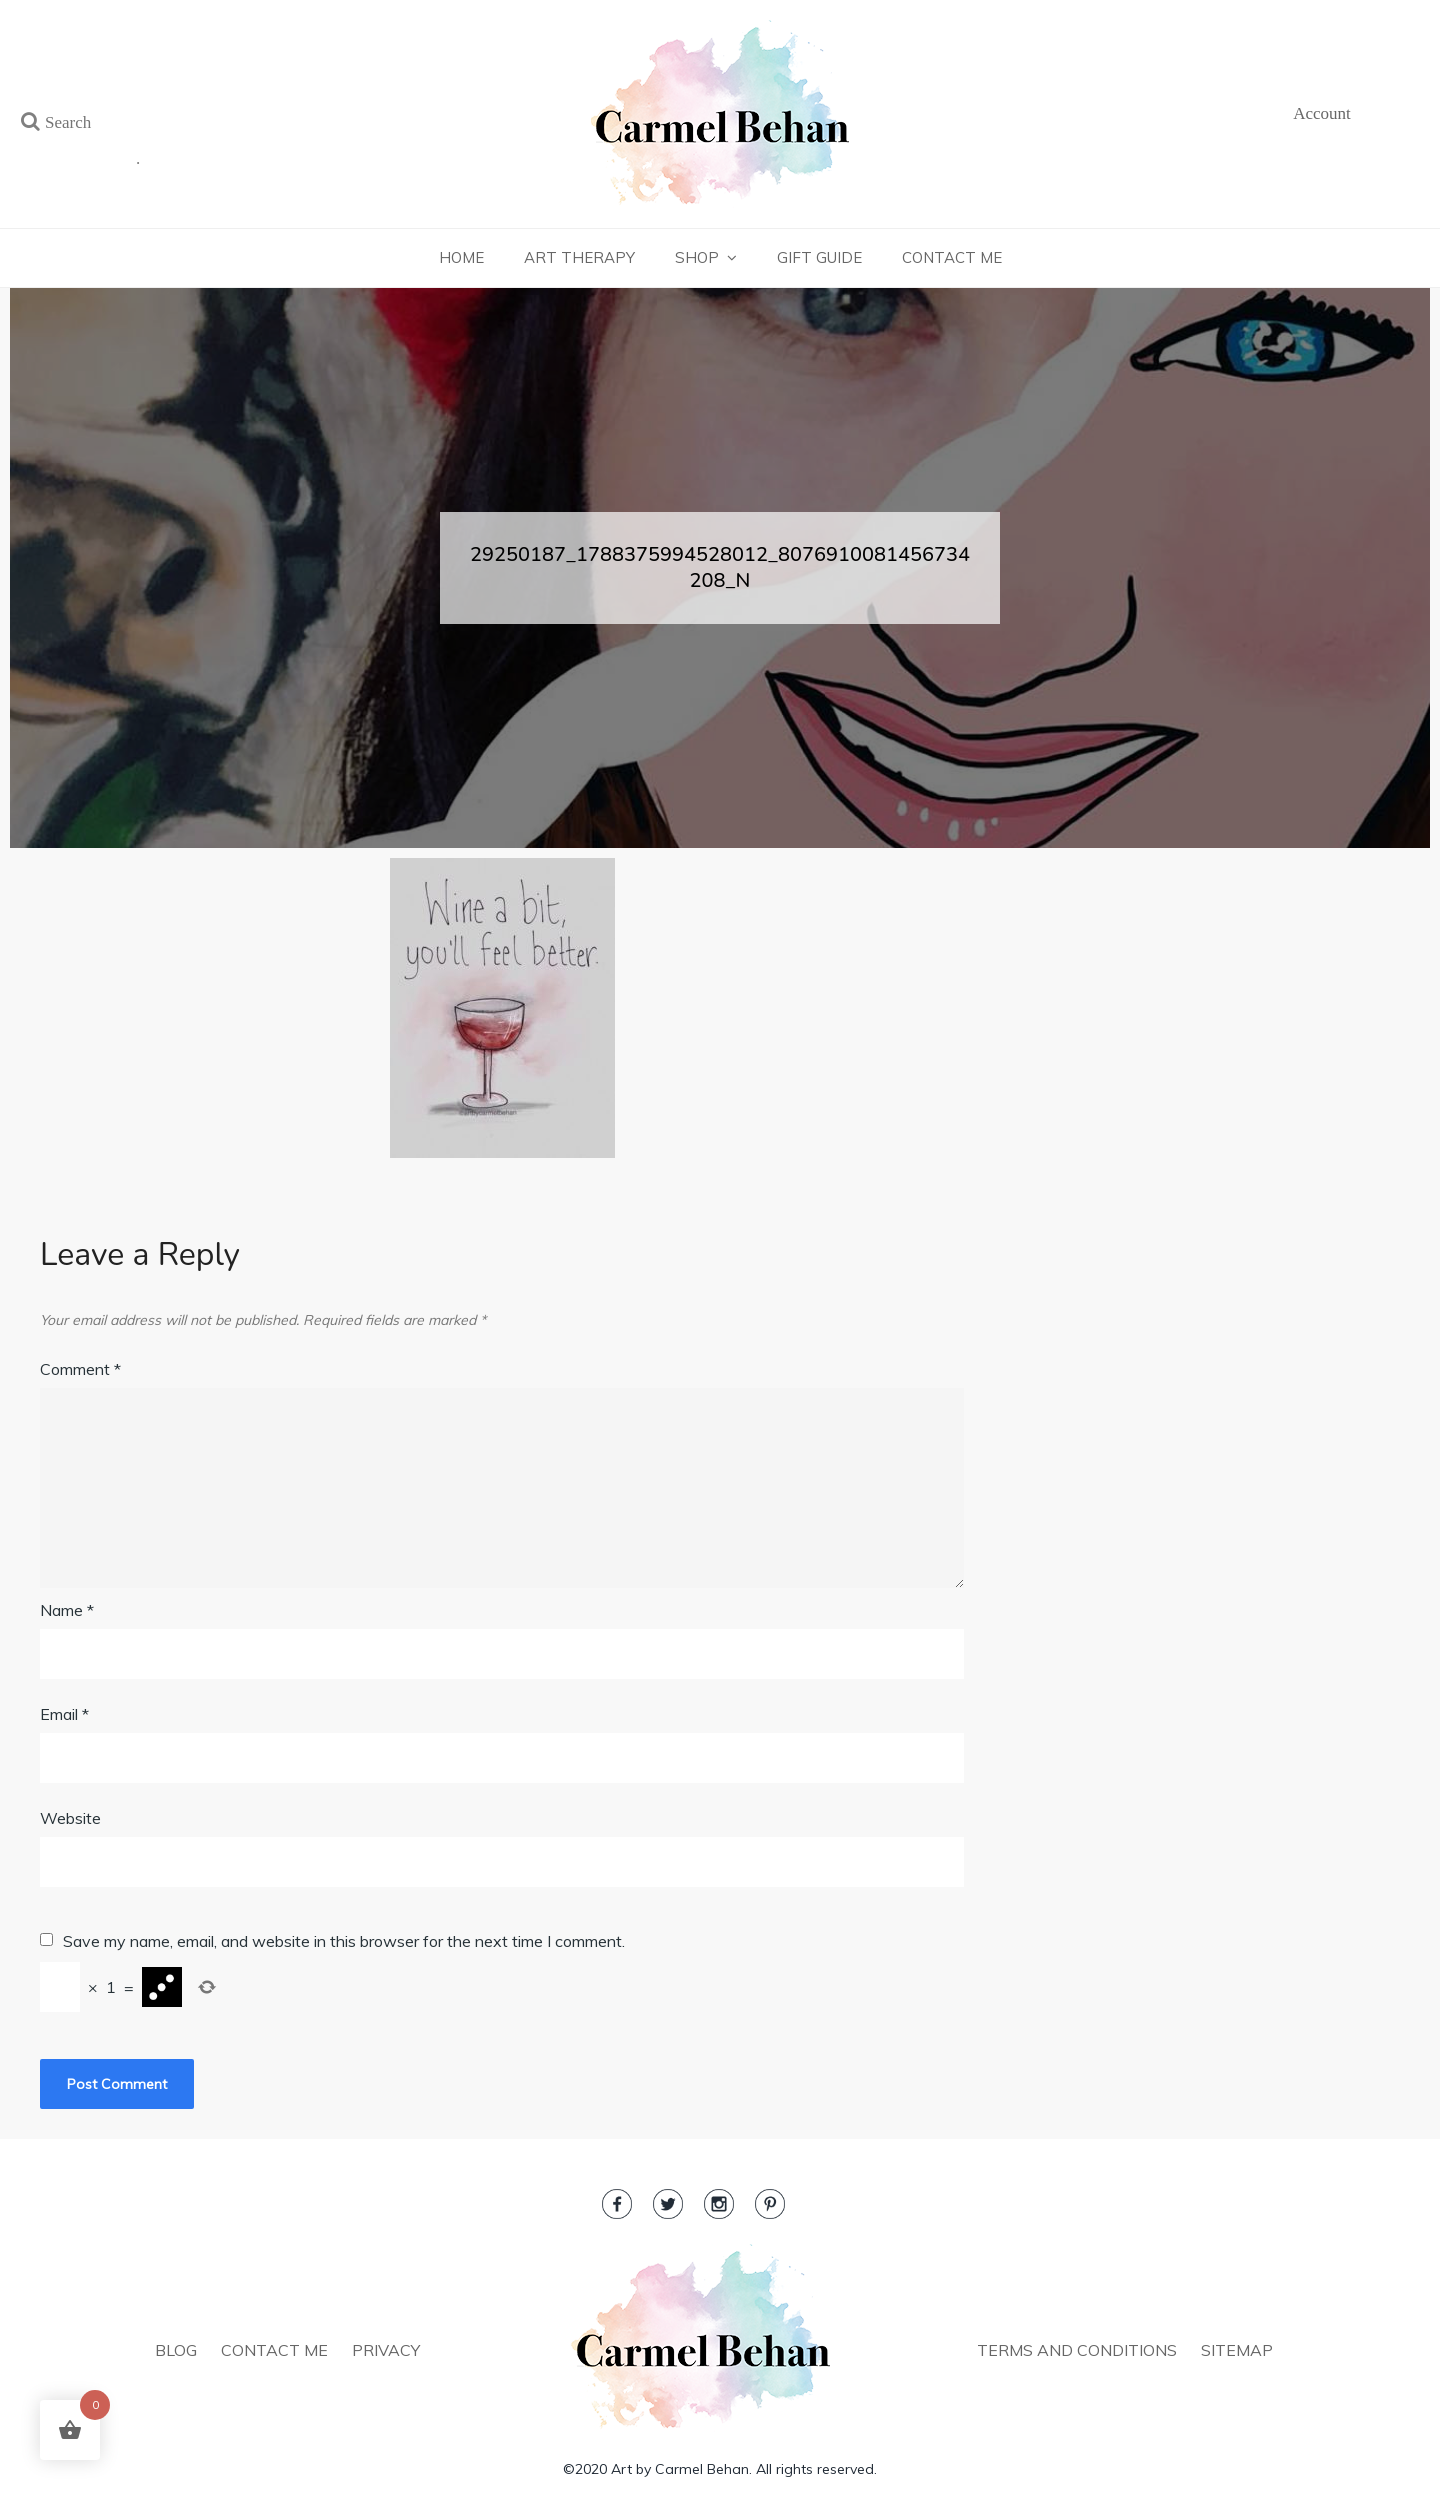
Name (67, 1610)
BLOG (176, 2350)
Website (70, 1818)
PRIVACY (386, 2350)
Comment (80, 1369)
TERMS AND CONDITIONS (1077, 2350)
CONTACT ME (274, 2350)
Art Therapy (579, 257)
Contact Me (952, 257)
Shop (697, 257)
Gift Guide (819, 257)
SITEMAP (1237, 2350)
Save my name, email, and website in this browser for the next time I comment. (344, 1941)
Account (1322, 113)
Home (461, 257)
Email (64, 1714)
